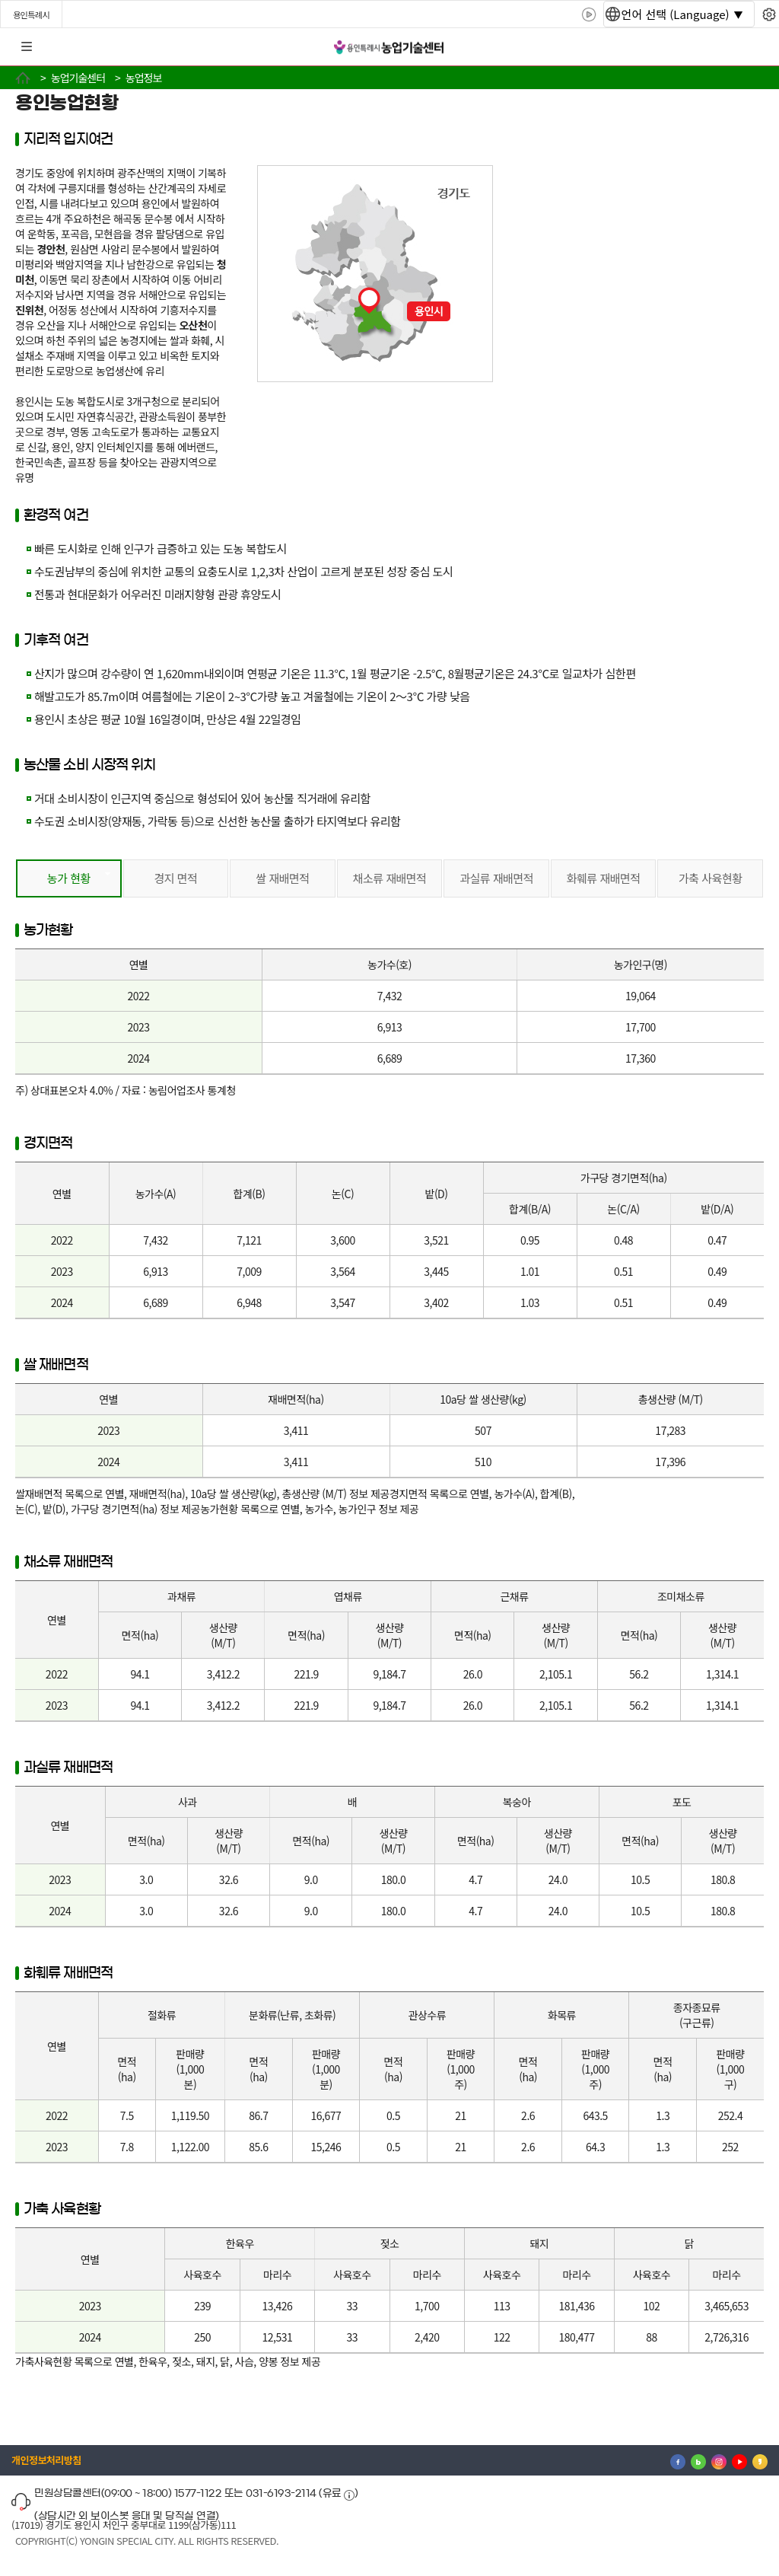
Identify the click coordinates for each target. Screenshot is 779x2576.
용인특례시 (31, 14)
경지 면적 (175, 878)
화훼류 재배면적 (604, 878)
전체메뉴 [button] (26, 47)
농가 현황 (69, 878)
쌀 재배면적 (282, 878)
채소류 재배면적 (390, 878)
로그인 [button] (754, 47)
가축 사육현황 (710, 878)
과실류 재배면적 (496, 878)
